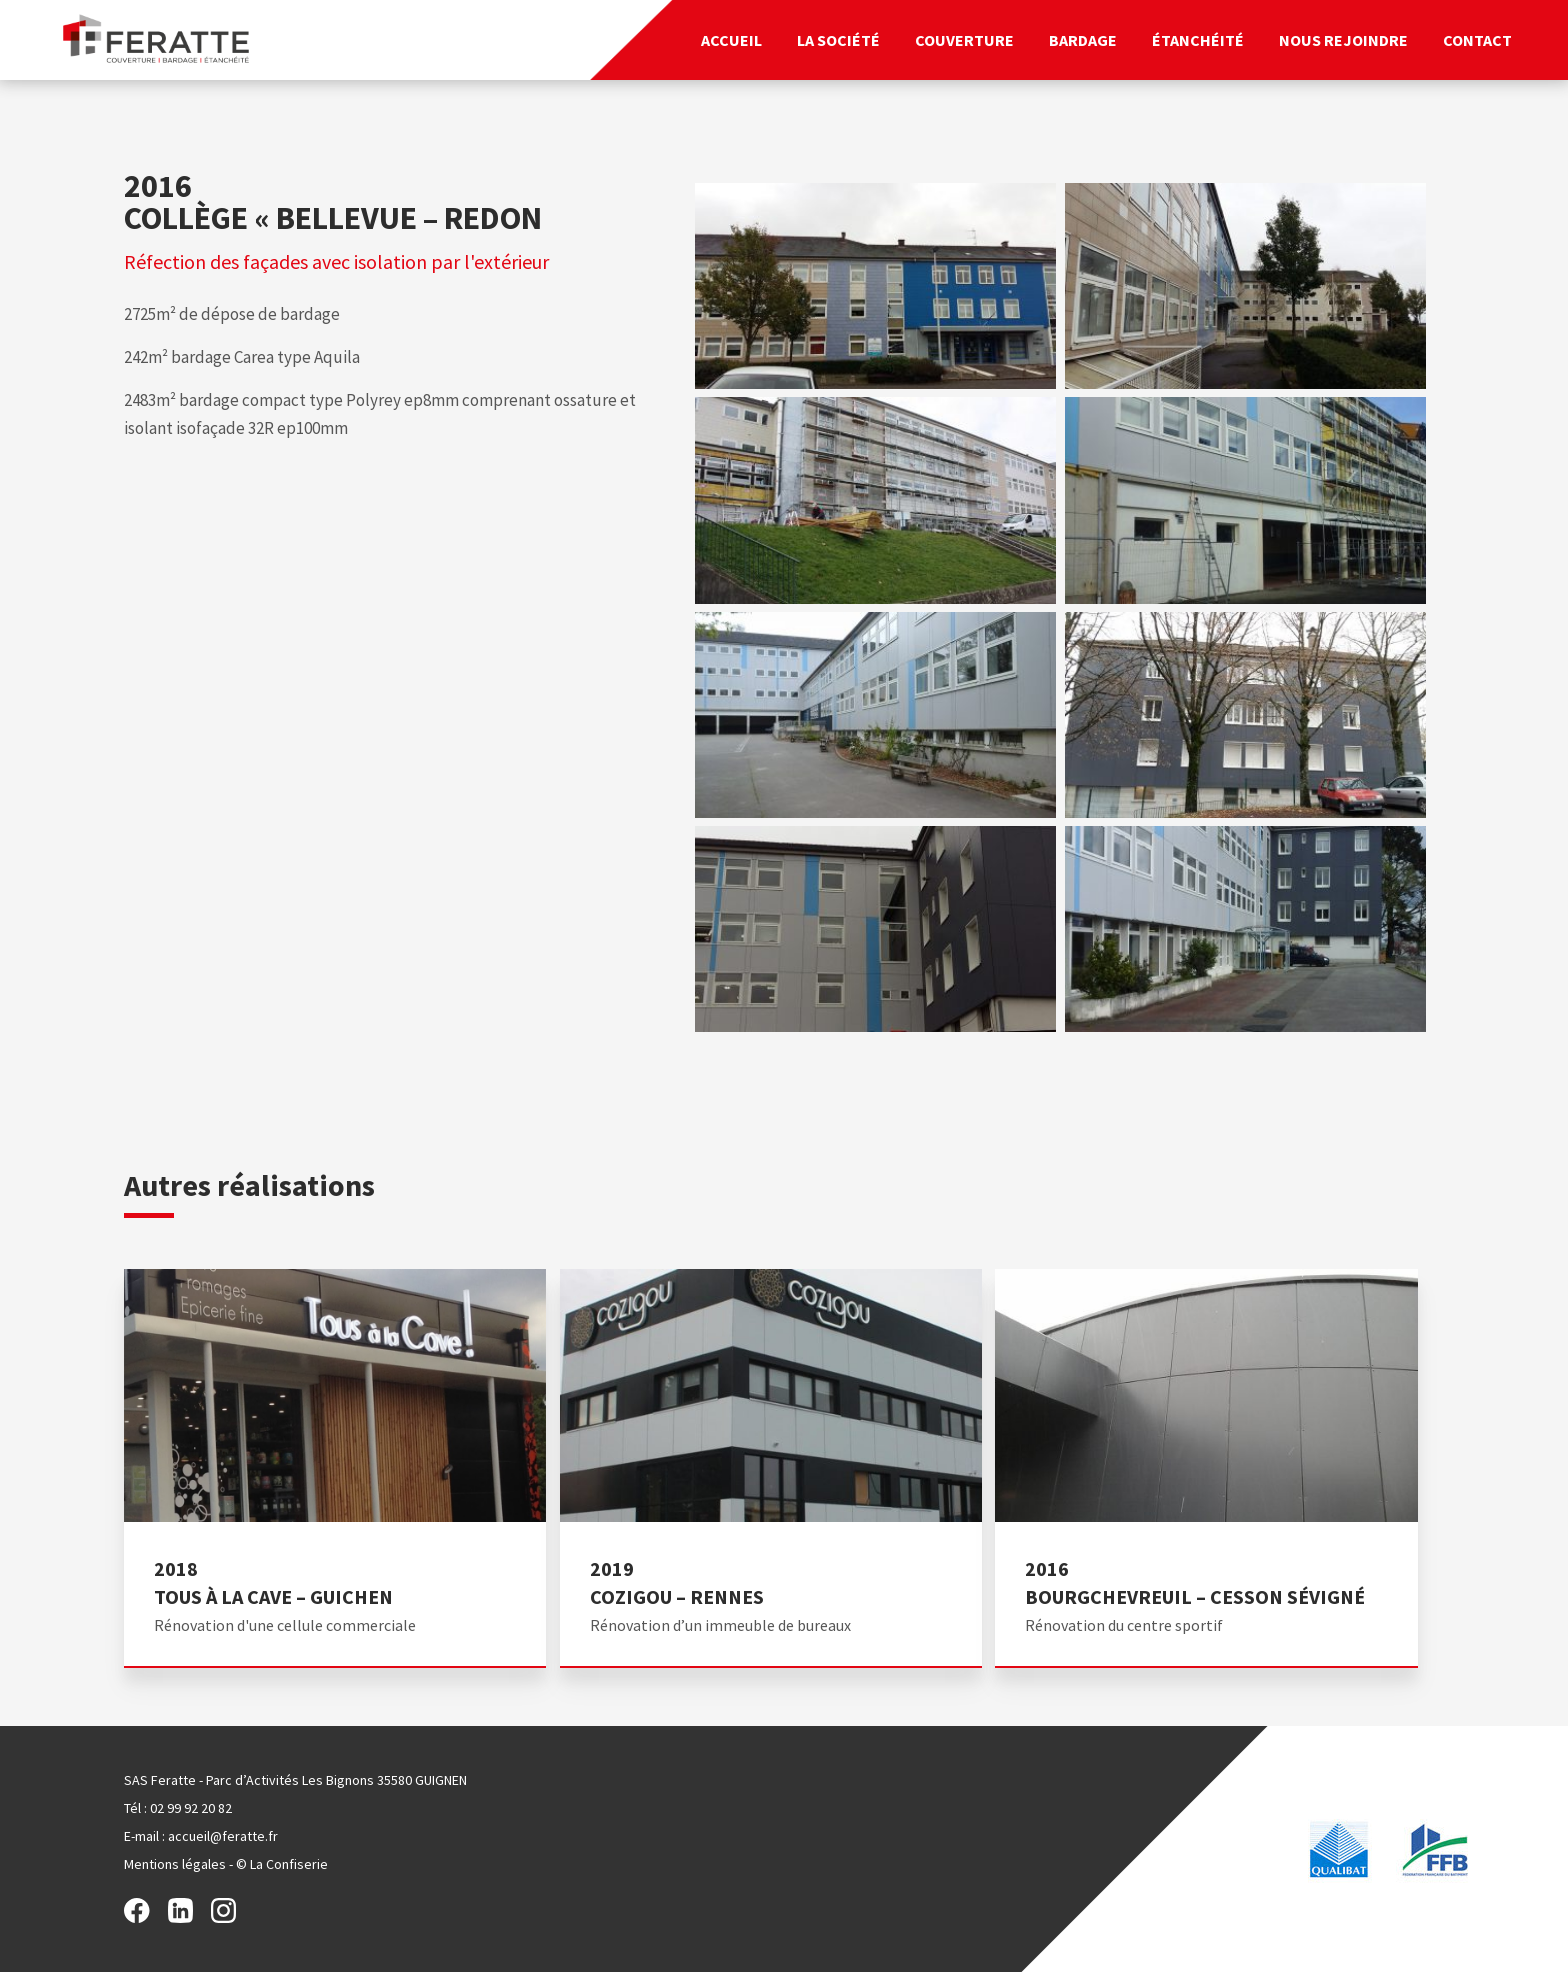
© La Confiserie (282, 1864)
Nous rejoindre (1343, 40)
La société (838, 40)
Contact (1477, 40)
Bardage (1083, 40)
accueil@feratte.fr (223, 1836)
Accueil (731, 40)
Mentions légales (175, 1864)
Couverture (964, 40)
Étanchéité (1198, 40)
